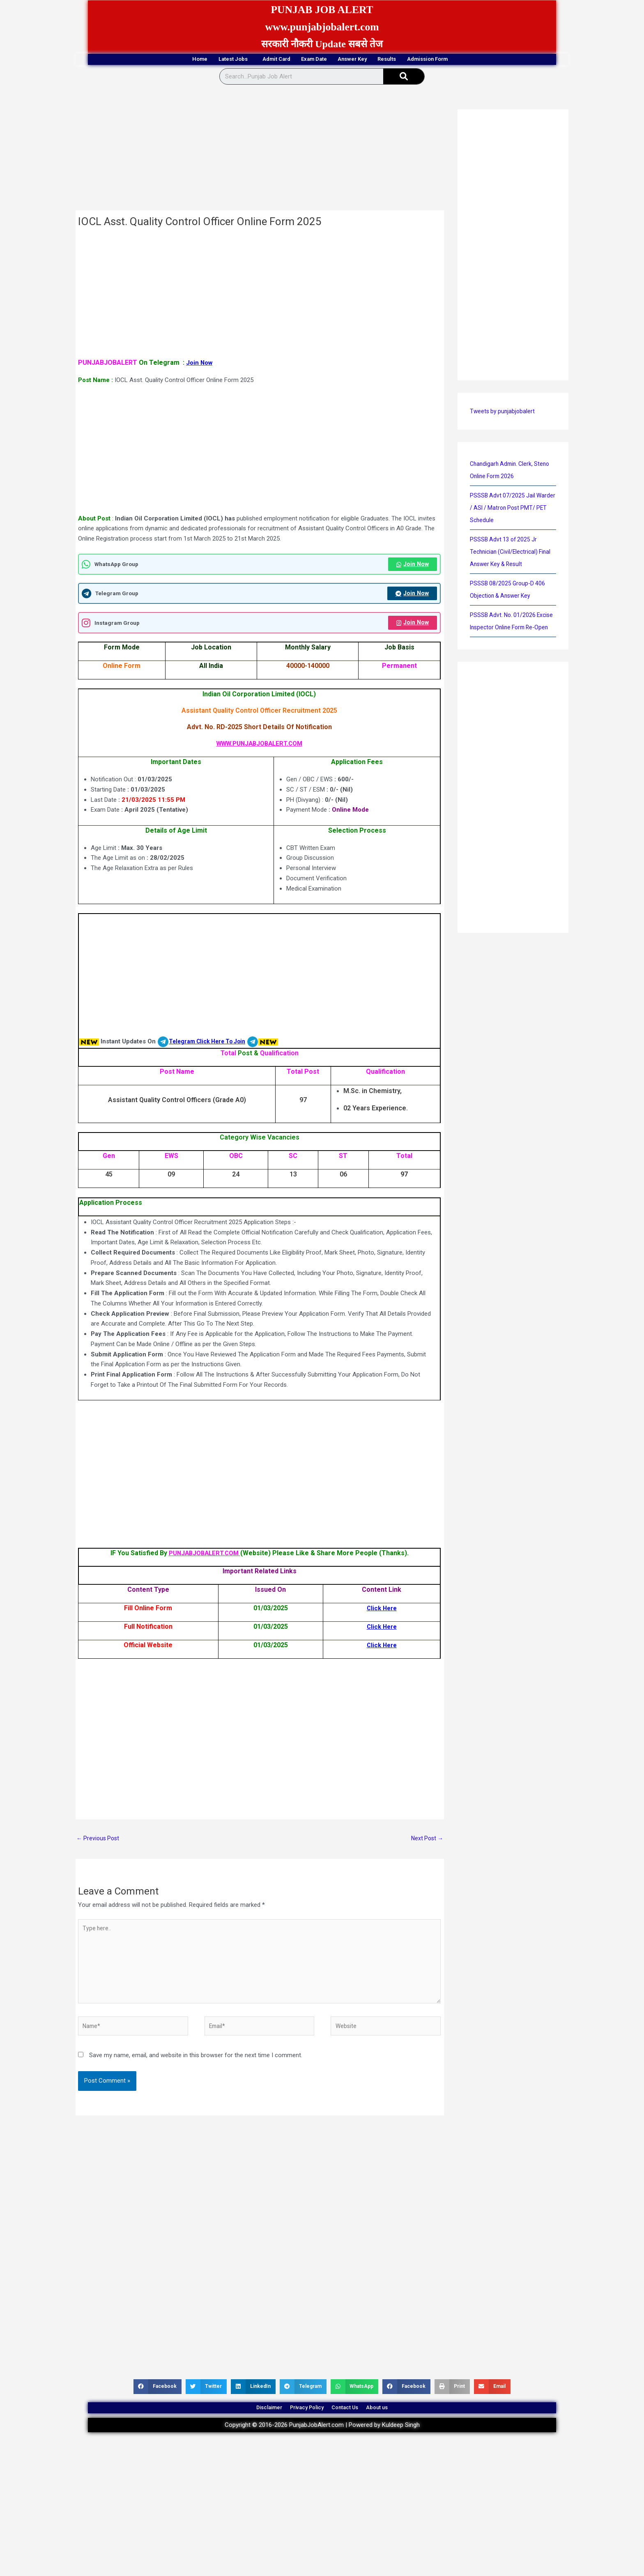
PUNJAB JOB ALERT (322, 8)
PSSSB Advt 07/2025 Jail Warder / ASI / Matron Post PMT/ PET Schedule (507, 509)
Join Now (411, 565)
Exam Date (311, 60)
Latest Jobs (195, 60)
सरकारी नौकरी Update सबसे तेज (322, 44)
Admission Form (483, 60)
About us (399, 2425)
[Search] (403, 77)
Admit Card (256, 60)
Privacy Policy (300, 2425)
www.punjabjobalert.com (322, 25)
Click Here (382, 1611)
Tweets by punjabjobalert (503, 412)
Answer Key (369, 60)
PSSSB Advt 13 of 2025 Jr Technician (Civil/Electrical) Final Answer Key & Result (513, 553)
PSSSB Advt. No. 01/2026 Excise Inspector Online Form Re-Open (509, 628)
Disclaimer (248, 2425)
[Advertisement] (260, 150)
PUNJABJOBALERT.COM (204, 1556)
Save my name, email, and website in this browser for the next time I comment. (195, 2068)
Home (143, 60)
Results (421, 60)
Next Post (426, 1842)
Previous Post (99, 1842)
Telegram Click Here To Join (210, 1044)
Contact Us (353, 2425)
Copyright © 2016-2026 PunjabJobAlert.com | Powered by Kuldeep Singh (322, 2446)
